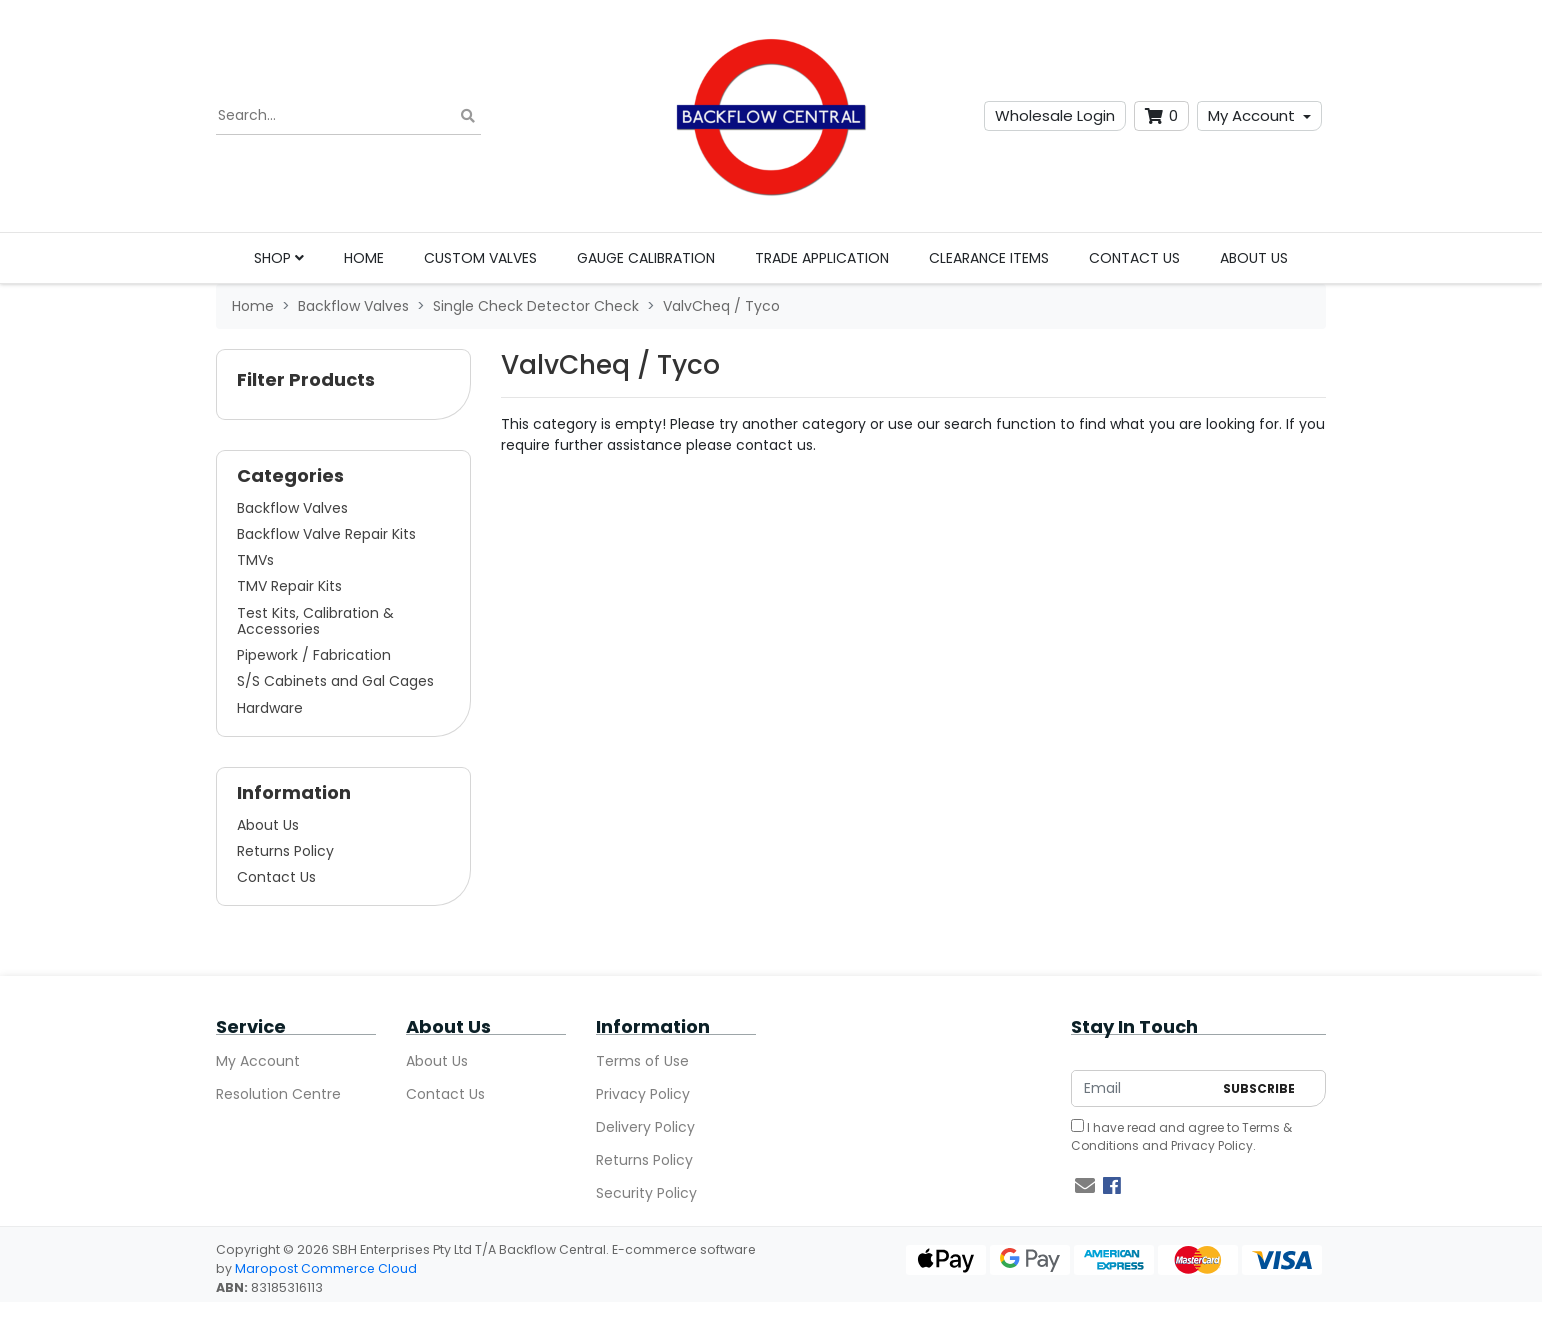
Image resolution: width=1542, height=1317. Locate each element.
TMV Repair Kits (289, 586)
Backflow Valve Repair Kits (326, 534)
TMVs (255, 560)
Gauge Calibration (646, 258)
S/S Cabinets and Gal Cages (335, 681)
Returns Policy (285, 851)
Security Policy (646, 1193)
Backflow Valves (292, 508)
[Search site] (468, 116)
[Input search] (348, 116)
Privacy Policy (643, 1094)
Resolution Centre (278, 1094)
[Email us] (1085, 1186)
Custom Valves (480, 258)
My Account (1251, 115)
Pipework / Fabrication (314, 655)
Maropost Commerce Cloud (326, 1268)
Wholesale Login (1055, 115)
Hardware (270, 708)
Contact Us (1134, 258)
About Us (1254, 258)
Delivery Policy (645, 1127)
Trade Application (822, 258)
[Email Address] (1142, 1088)
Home (364, 258)
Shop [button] (279, 258)
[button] (343, 384)
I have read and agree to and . (1181, 1136)
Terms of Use (642, 1061)
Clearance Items (989, 258)
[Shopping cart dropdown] (1161, 116)
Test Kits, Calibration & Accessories (315, 621)
